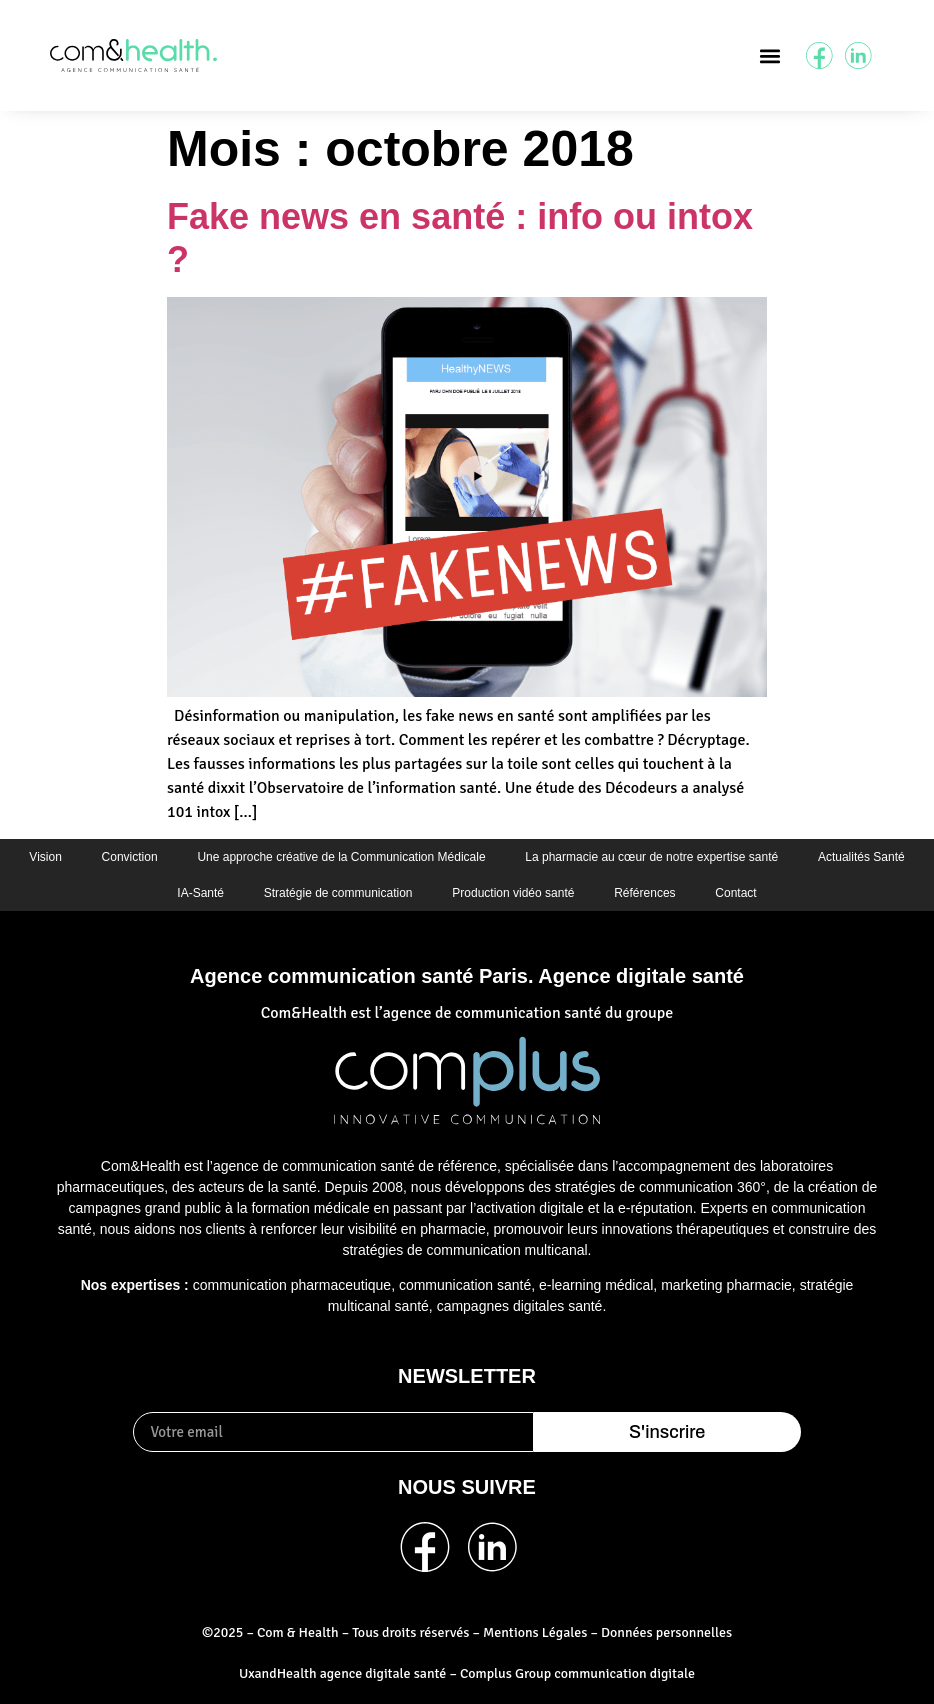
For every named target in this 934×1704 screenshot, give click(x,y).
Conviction (129, 857)
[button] (769, 55)
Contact (736, 893)
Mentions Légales (535, 1633)
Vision (45, 857)
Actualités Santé (861, 857)
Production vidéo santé (513, 893)
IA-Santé (200, 893)
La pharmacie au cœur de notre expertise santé (652, 857)
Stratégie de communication (338, 893)
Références (644, 893)
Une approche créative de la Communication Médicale (341, 857)
